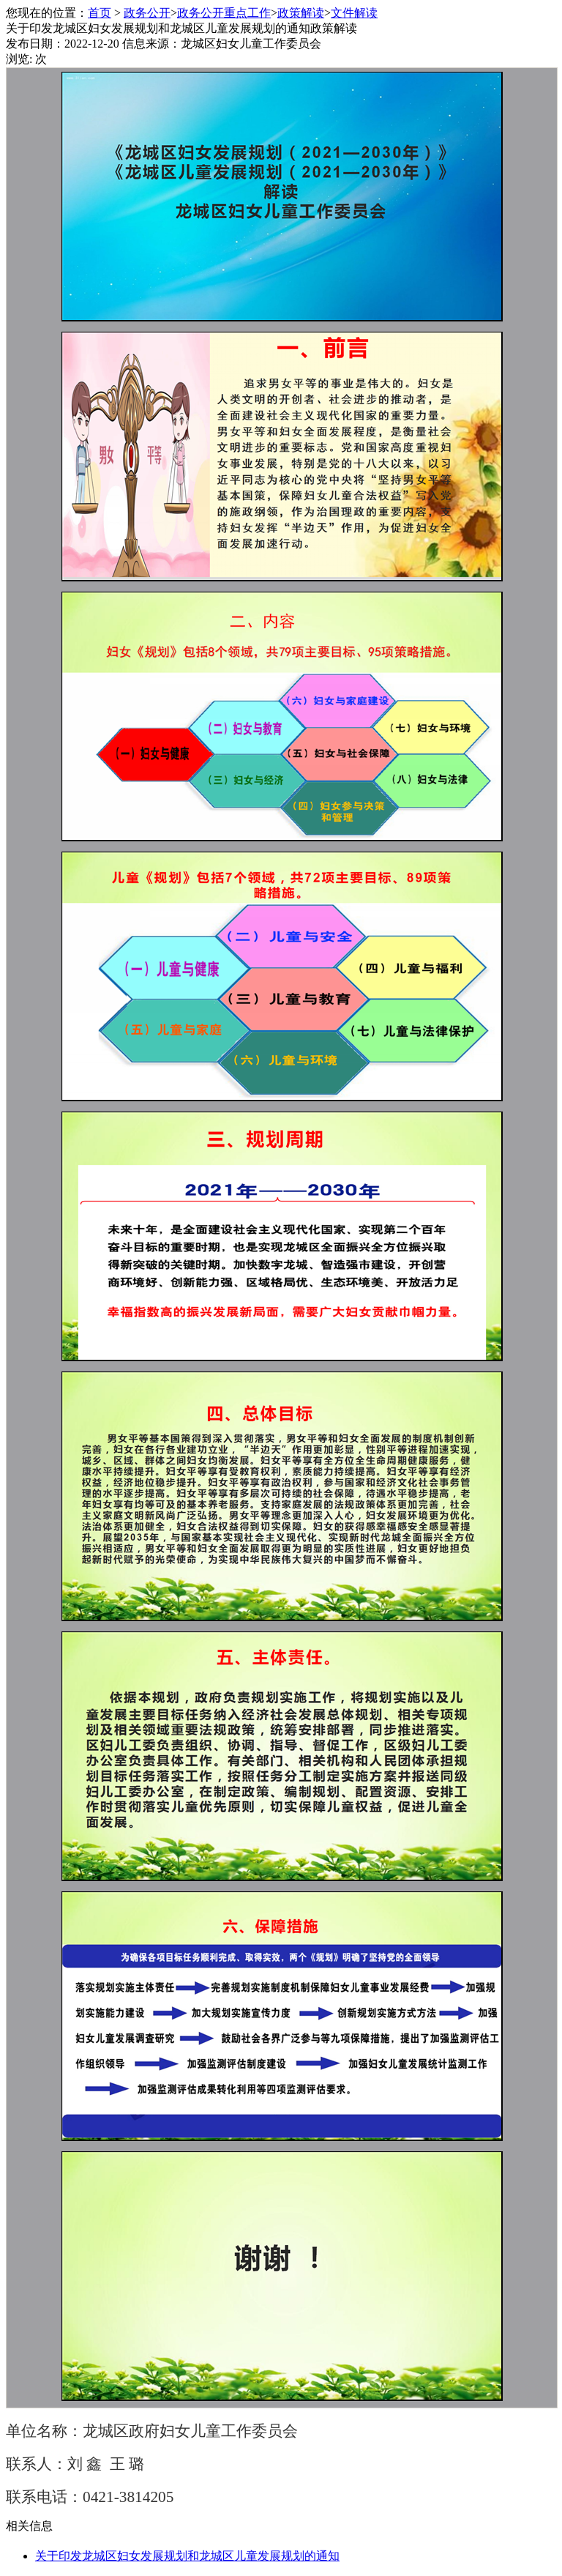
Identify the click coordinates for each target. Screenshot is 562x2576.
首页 (99, 13)
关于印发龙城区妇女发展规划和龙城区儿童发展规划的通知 (187, 2556)
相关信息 (29, 2526)
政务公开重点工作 (224, 13)
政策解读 (300, 13)
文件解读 (354, 13)
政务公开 (147, 13)
